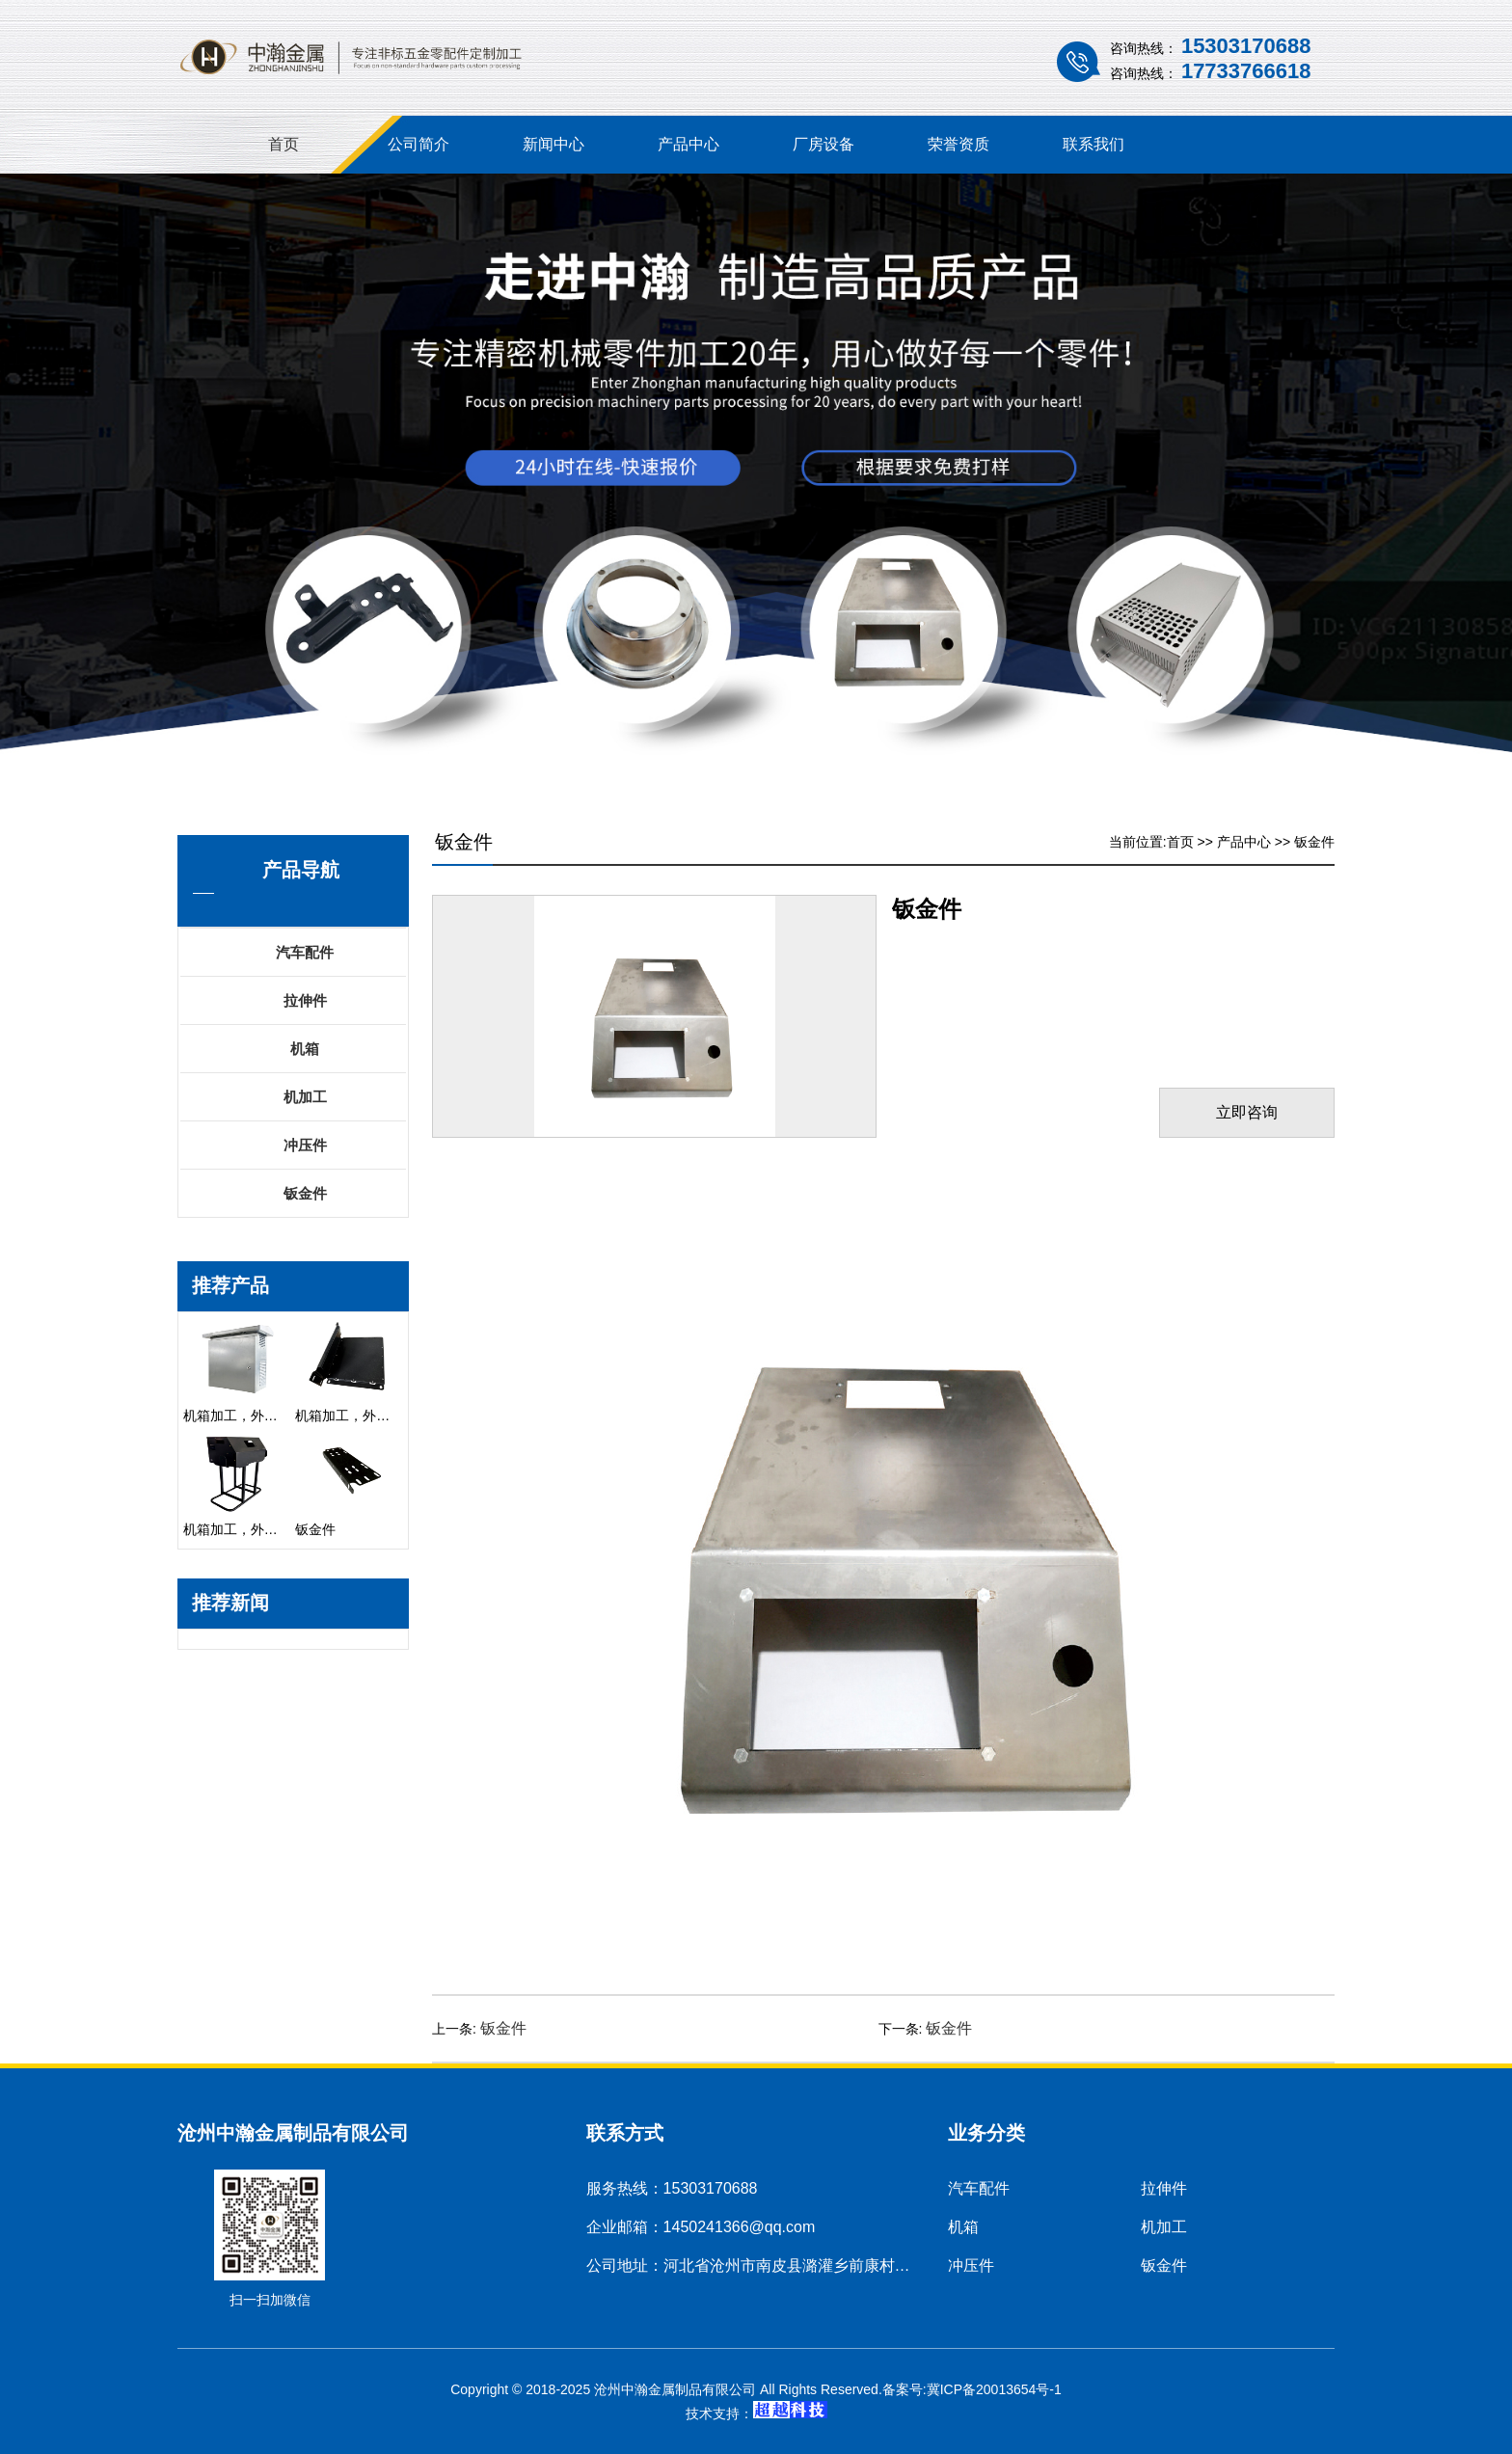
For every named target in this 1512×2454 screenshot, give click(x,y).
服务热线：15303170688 (672, 2188)
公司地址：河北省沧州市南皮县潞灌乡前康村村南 (756, 2265)
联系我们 (1093, 144)
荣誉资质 (958, 144)
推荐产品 (230, 1285)
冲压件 (305, 1145)
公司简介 (418, 144)
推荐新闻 (230, 1602)
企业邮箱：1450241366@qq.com (701, 2227)
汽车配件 (305, 952)
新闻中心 (553, 144)
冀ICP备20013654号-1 (994, 2389)
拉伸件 (305, 1000)
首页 (283, 144)
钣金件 (305, 1193)
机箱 (304, 1048)
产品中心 (688, 144)
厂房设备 (823, 144)
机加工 (305, 1097)
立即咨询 (1247, 1112)
